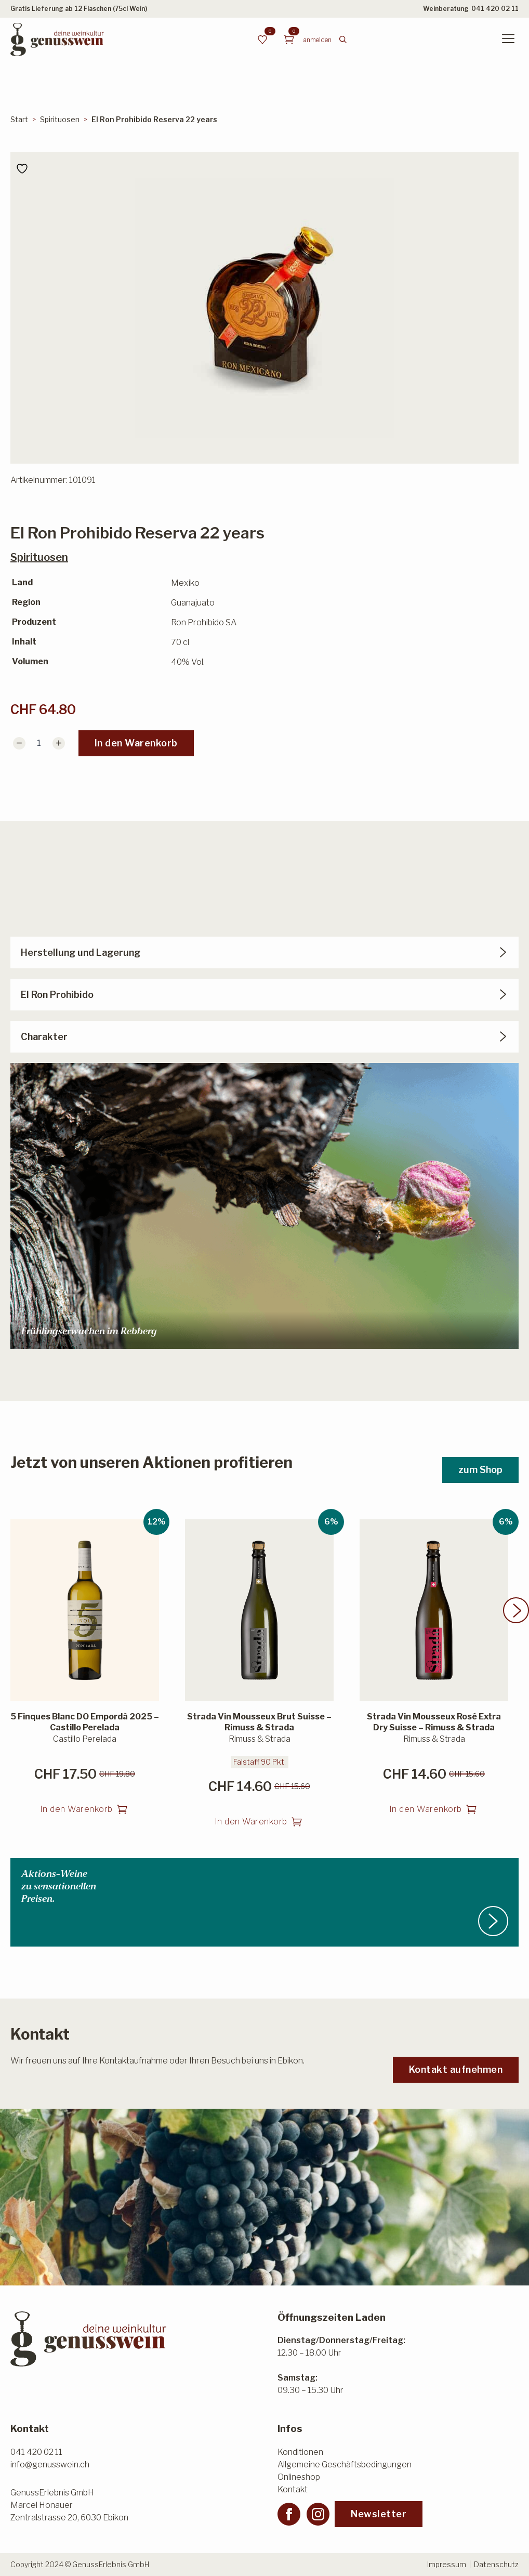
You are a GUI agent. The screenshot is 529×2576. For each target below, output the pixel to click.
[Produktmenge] (39, 743)
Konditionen (300, 2452)
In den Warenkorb (136, 743)
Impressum (446, 2564)
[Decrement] (19, 743)
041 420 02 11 (495, 8)
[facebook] (288, 2514)
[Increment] (58, 743)
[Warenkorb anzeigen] (289, 39)
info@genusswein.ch (49, 2464)
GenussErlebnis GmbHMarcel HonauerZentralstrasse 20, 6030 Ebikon (69, 2505)
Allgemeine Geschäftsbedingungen (344, 2464)
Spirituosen (60, 119)
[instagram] (318, 2514)
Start (19, 119)
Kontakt (292, 2489)
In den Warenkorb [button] (76, 1824)
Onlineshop (298, 2477)
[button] (516, 1625)
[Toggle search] (343, 39)
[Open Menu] (508, 39)
